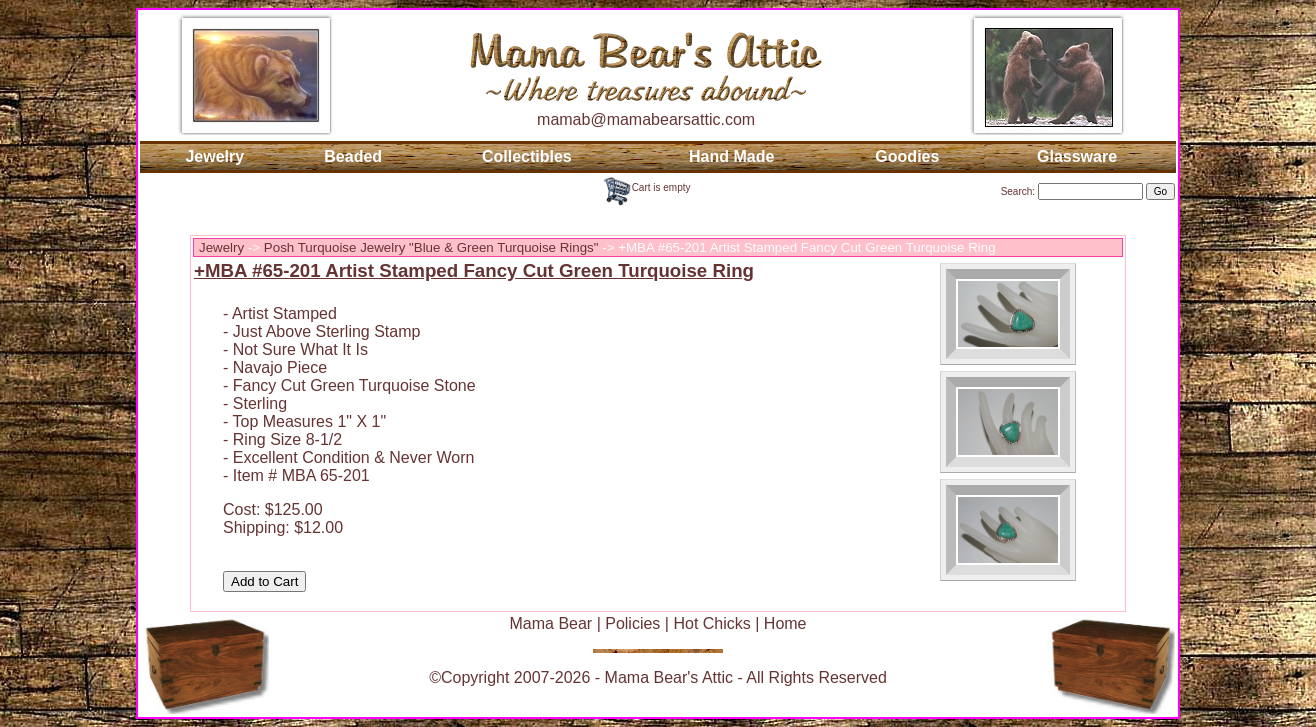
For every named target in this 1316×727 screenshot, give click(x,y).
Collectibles (527, 156)
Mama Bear (550, 623)
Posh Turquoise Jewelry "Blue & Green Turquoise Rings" (431, 247)
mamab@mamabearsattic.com (646, 119)
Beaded (353, 156)
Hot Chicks (711, 623)
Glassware (1077, 156)
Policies (632, 623)
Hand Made (731, 156)
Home (785, 623)
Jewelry (214, 156)
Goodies (907, 156)
